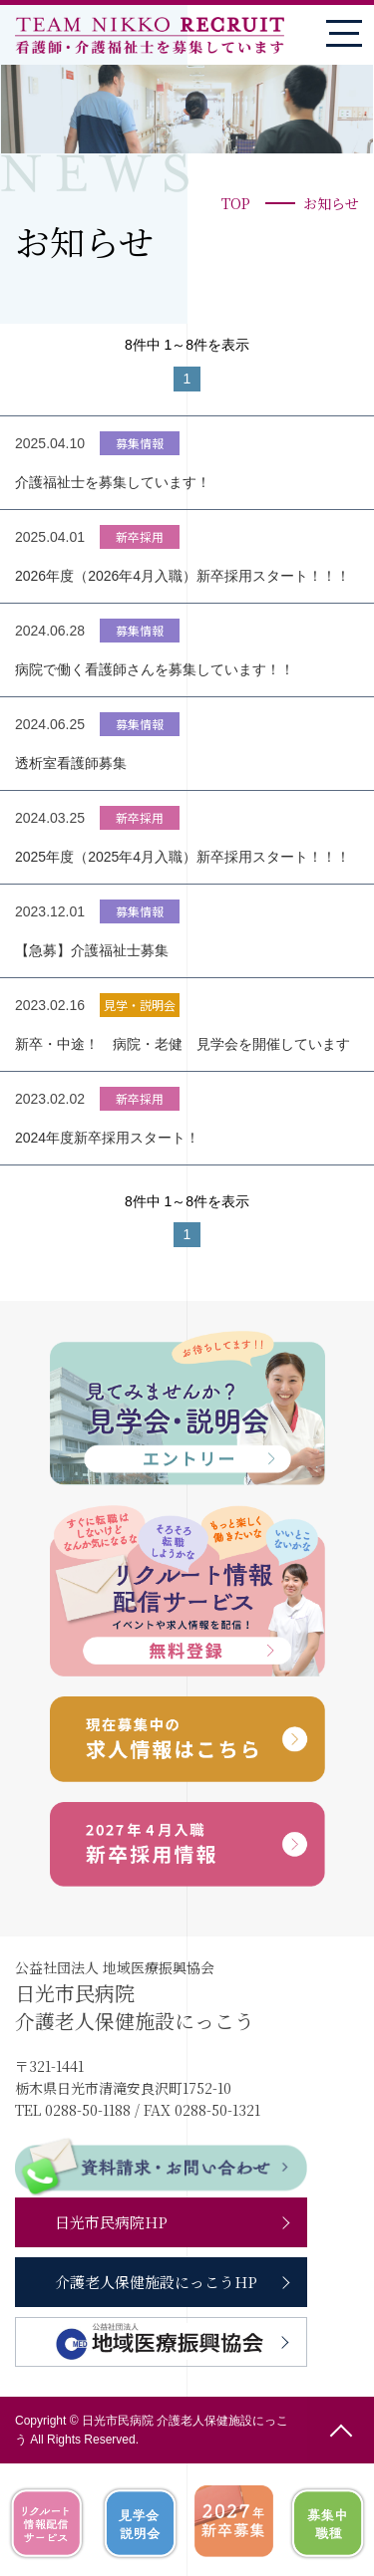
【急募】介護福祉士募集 (92, 950)
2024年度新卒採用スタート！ (107, 1138)
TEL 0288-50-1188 (73, 2110)
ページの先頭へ (340, 2430)
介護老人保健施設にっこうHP (156, 2281)
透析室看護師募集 (71, 763)
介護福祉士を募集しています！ (112, 482)
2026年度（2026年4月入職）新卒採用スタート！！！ (182, 576)
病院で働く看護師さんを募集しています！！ (154, 669)
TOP (235, 203)
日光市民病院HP (111, 2221)
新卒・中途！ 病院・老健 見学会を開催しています (182, 1044)
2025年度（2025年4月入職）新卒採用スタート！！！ (182, 857)
